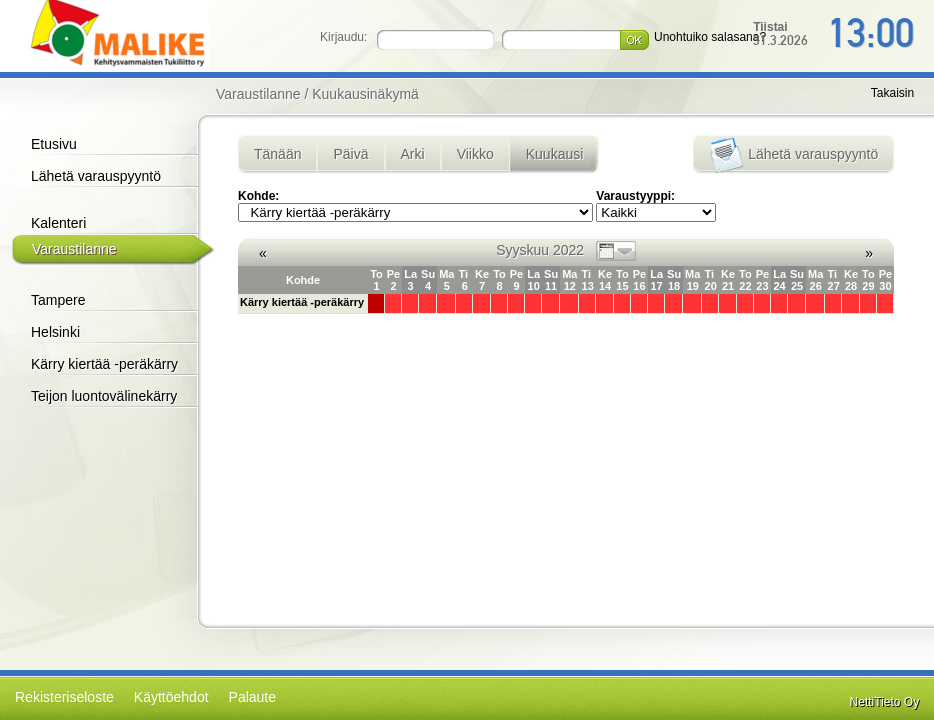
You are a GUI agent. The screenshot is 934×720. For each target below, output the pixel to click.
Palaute (252, 697)
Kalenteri (58, 223)
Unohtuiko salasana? (710, 37)
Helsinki (55, 332)
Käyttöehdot (171, 697)
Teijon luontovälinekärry (104, 396)
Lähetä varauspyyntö (96, 176)
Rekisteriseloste (64, 697)
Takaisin (892, 93)
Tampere (58, 300)
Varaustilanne (74, 249)
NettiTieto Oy (885, 702)
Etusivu (54, 144)
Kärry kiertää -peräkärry (104, 364)
